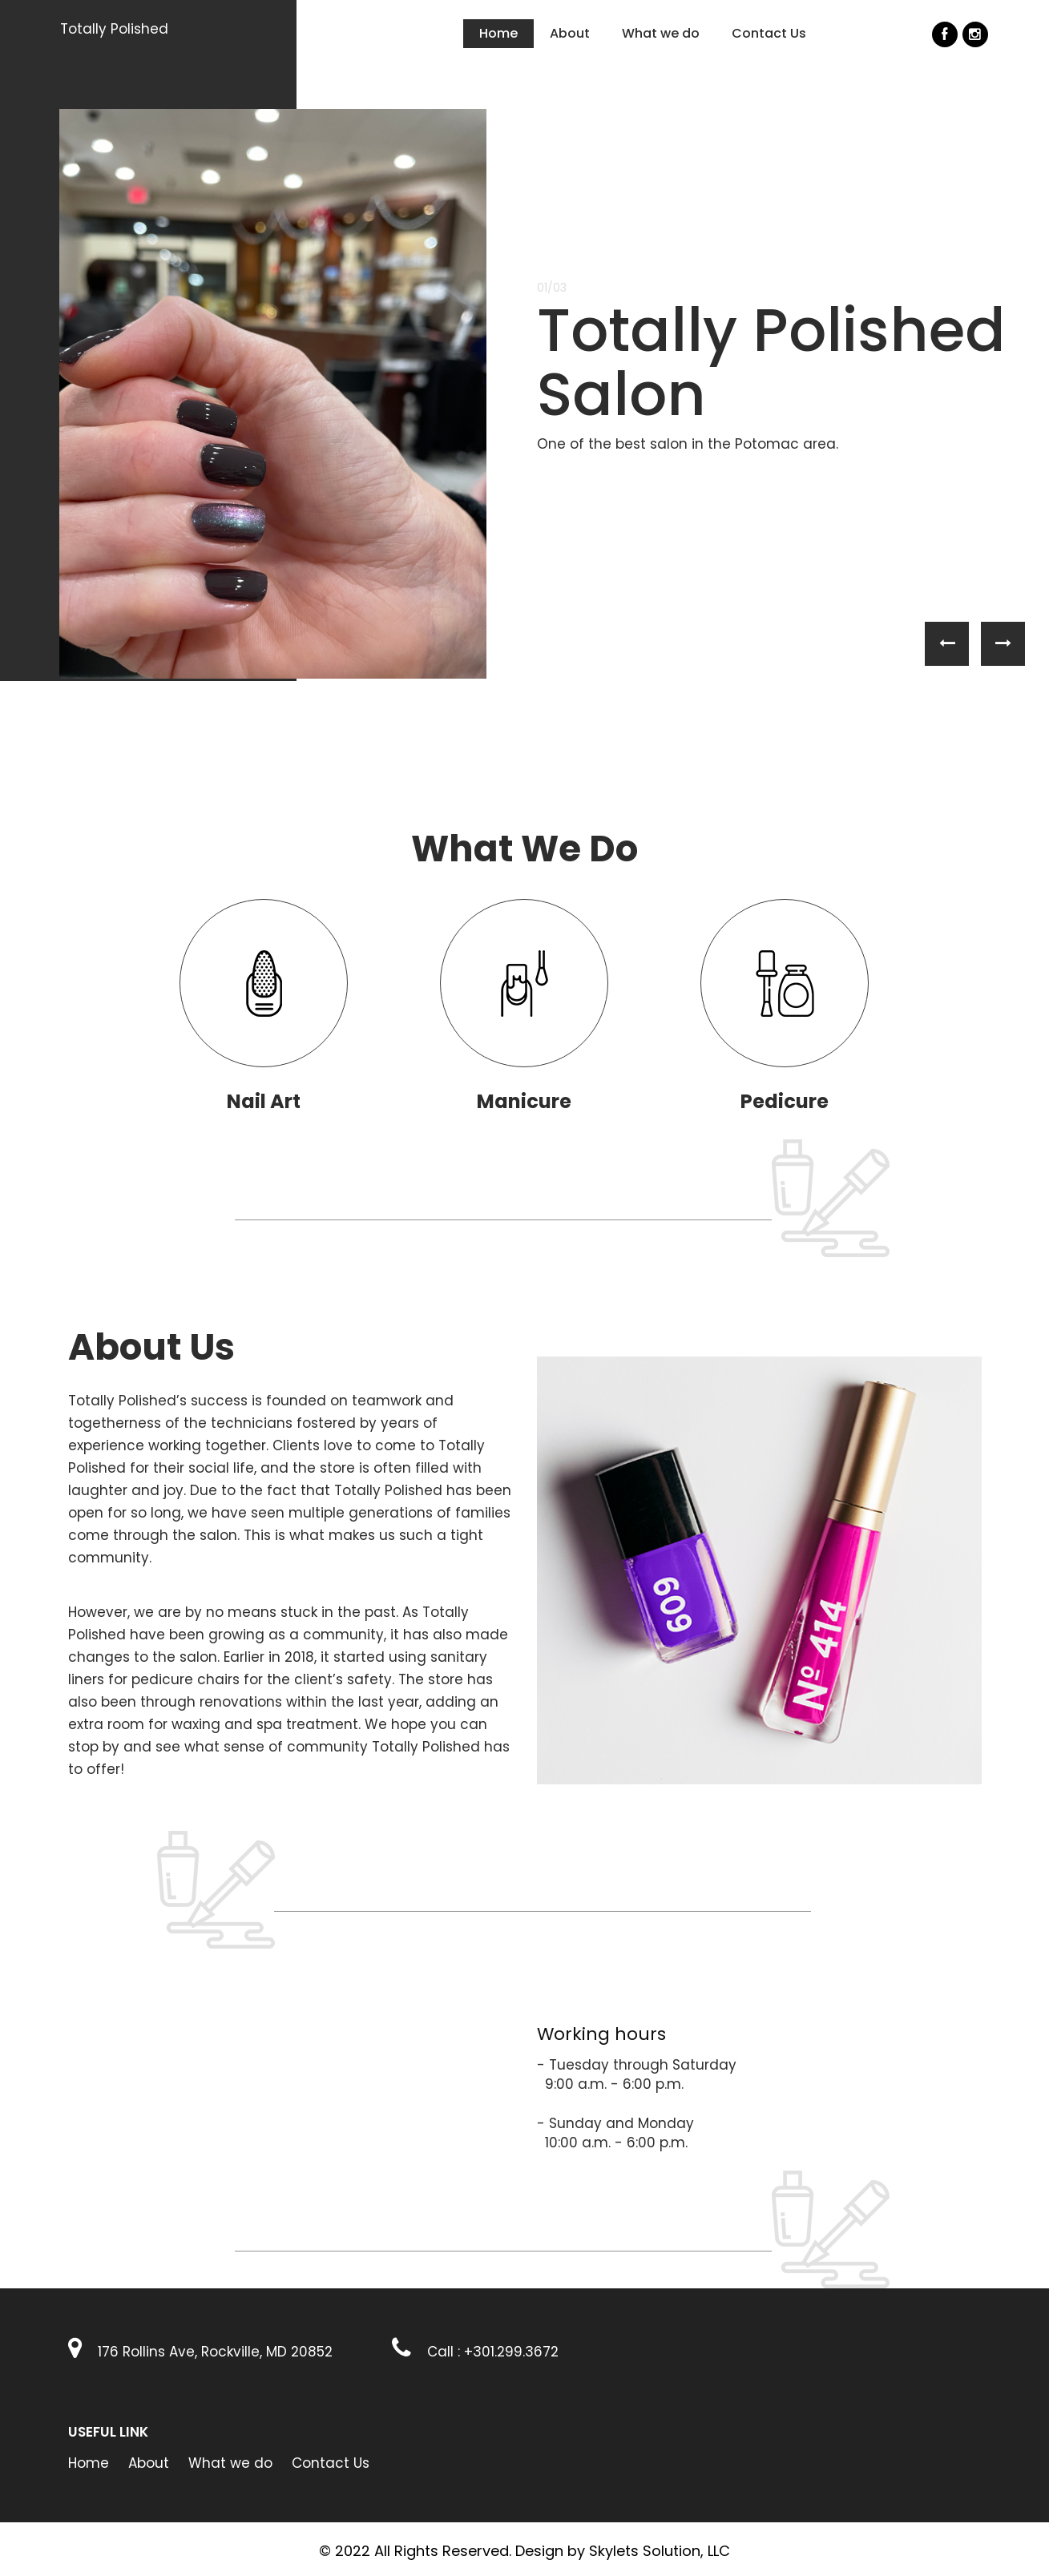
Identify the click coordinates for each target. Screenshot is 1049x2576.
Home (498, 33)
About (570, 33)
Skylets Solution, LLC (659, 2551)
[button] (947, 644)
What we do (661, 33)
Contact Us (769, 33)
